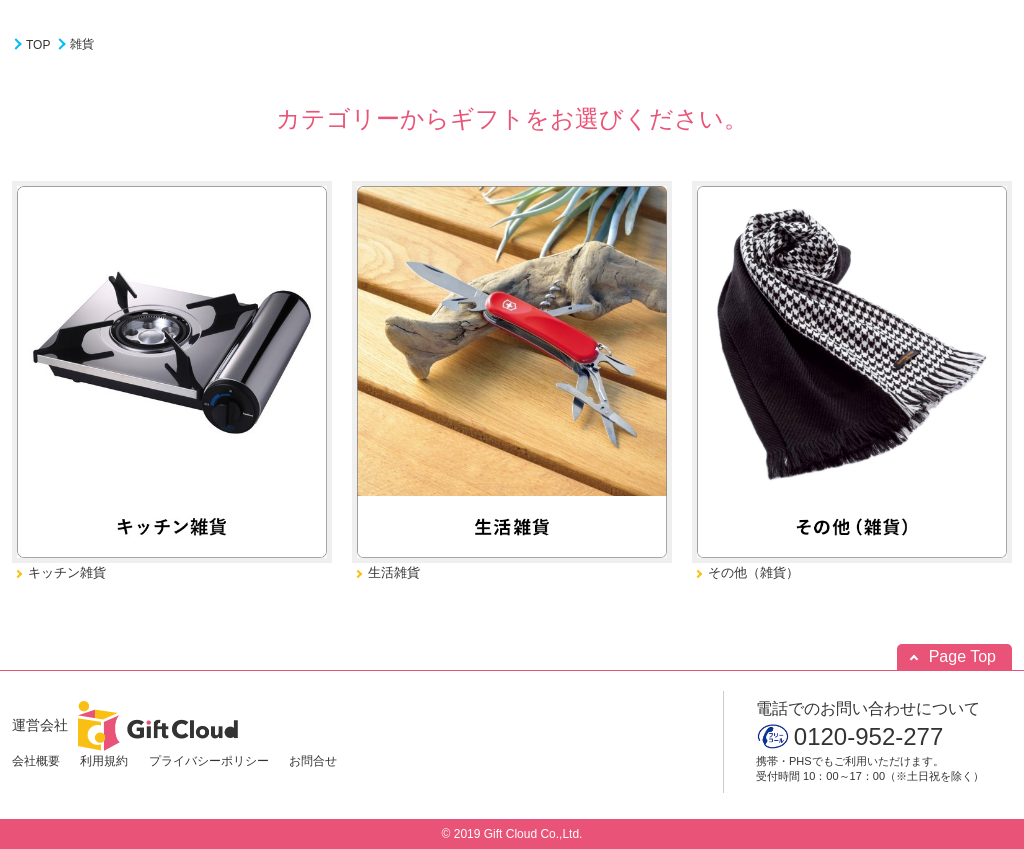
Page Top (962, 656)
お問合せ (313, 761)
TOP (38, 45)
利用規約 (104, 761)
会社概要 (36, 761)
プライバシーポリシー (209, 761)
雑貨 (82, 44)
